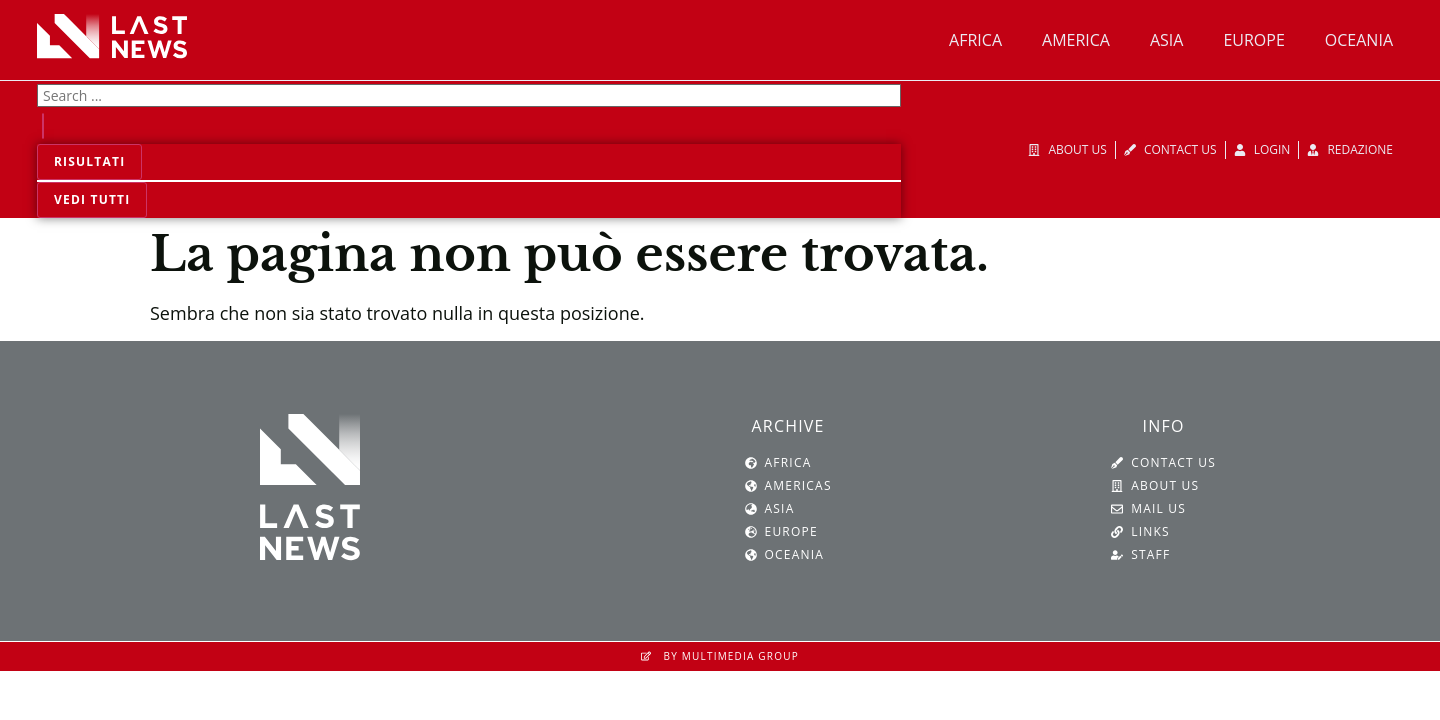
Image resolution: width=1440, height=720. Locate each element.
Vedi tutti (92, 199)
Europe (1253, 40)
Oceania (1359, 40)
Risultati (89, 161)
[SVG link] (112, 36)
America (1076, 40)
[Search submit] (43, 126)
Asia (1166, 40)
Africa (975, 40)
